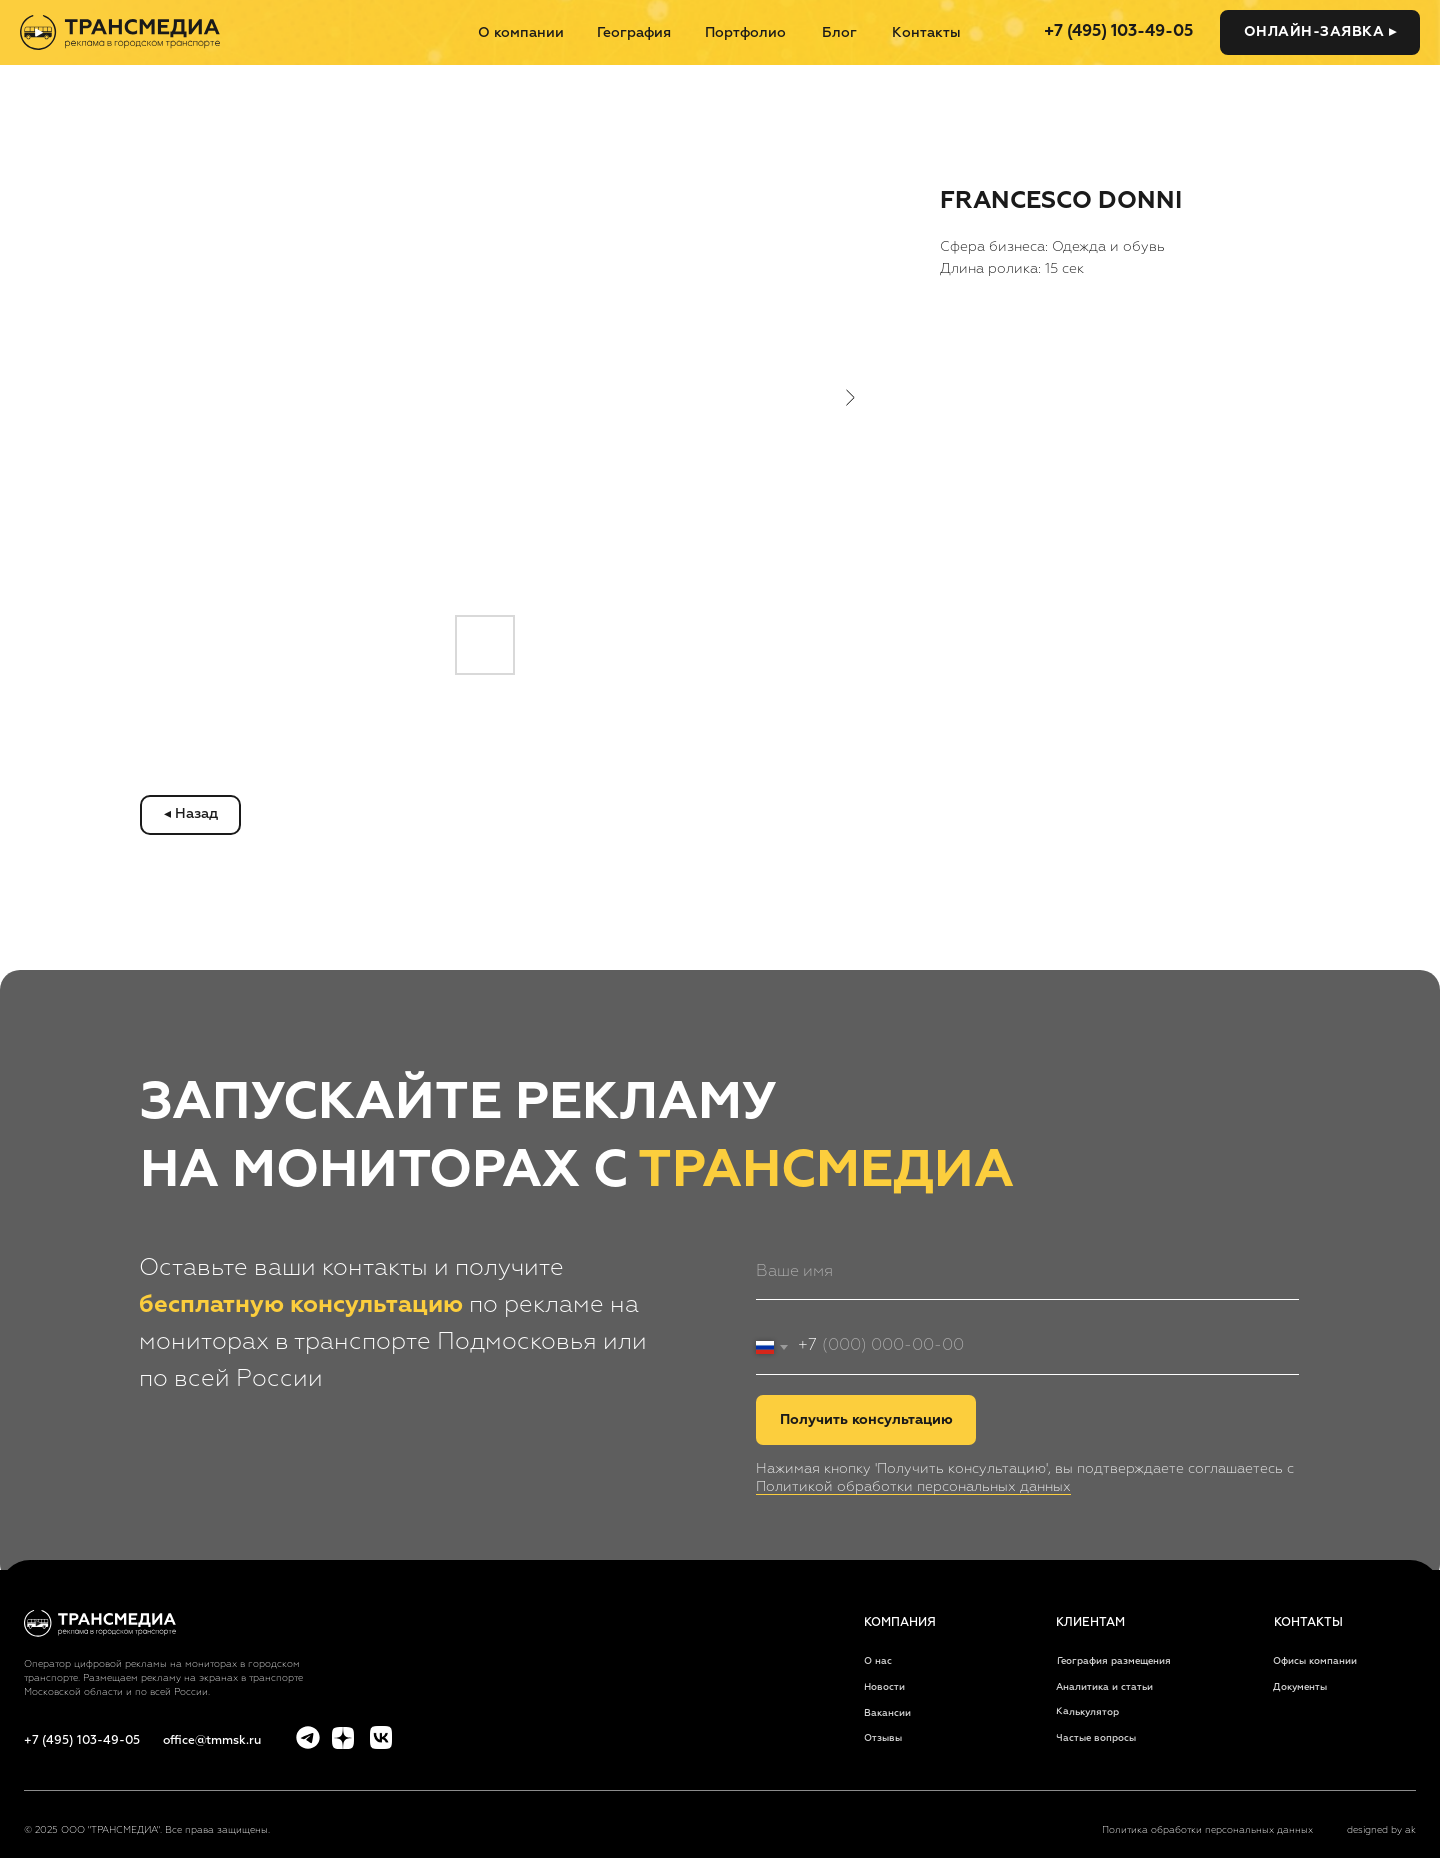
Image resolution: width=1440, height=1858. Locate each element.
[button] (1320, 32)
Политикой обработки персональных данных (913, 1487)
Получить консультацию (866, 1420)
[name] (1027, 1272)
